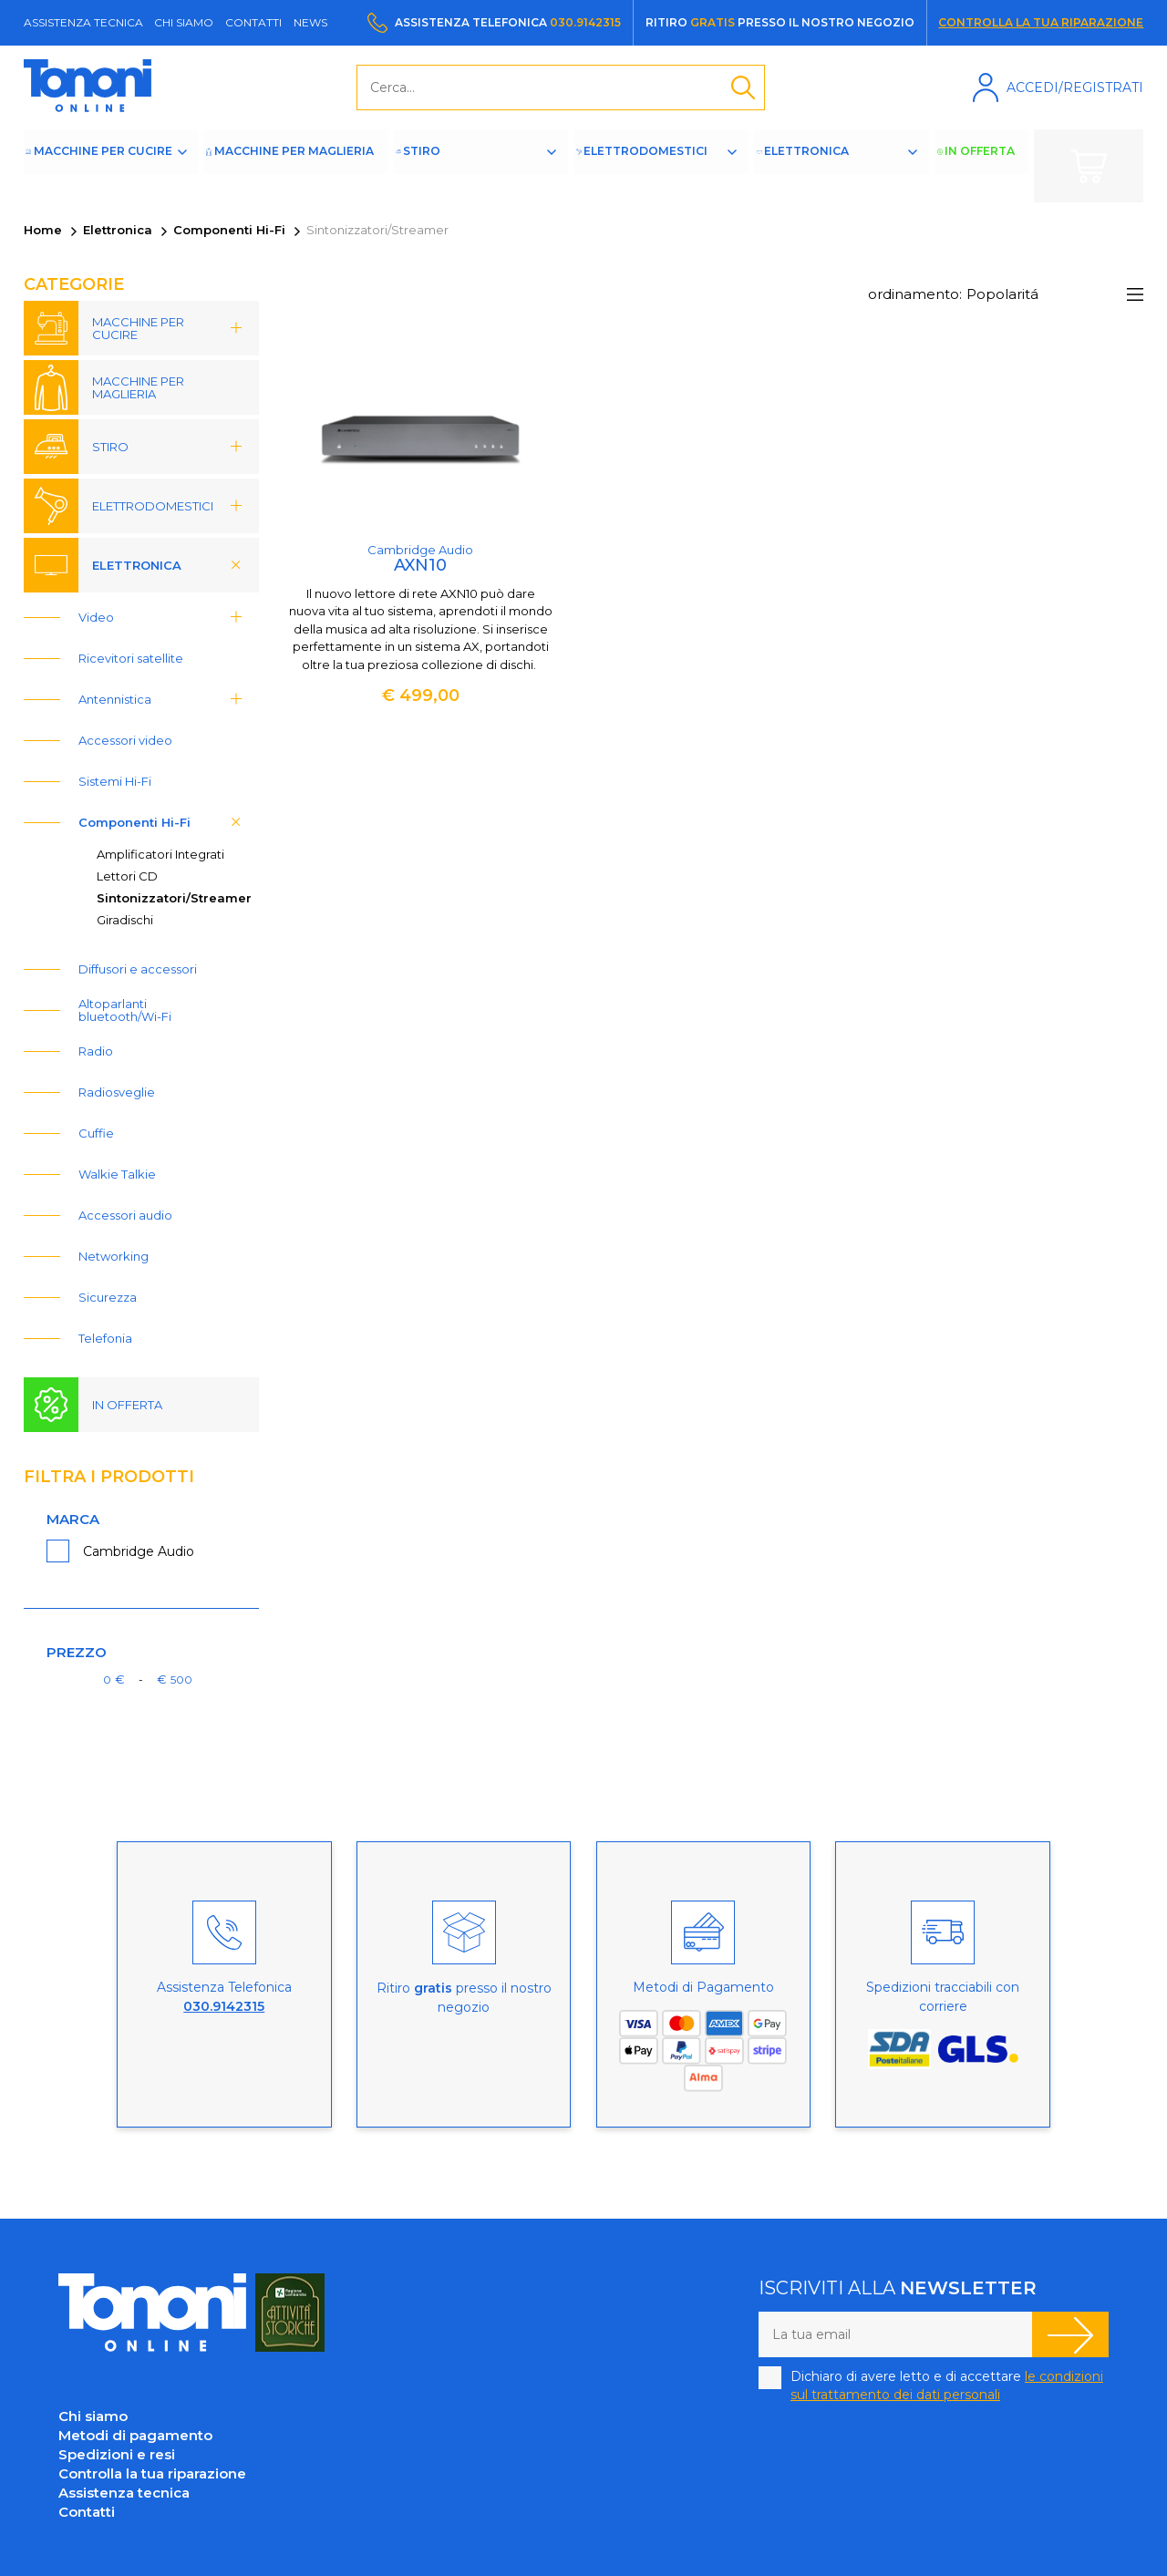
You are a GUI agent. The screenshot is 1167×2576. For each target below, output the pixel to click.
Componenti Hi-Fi (229, 229)
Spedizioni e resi (116, 2454)
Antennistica (166, 699)
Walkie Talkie (117, 1174)
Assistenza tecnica (83, 22)
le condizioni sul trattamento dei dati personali (946, 2385)
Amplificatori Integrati (160, 854)
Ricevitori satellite (130, 658)
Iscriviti (1070, 2334)
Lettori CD (127, 876)
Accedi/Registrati (1075, 87)
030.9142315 (585, 22)
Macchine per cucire (116, 166)
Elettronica (831, 166)
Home (43, 229)
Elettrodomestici (647, 166)
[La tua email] (895, 2334)
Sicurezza (107, 1297)
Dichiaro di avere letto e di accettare (946, 2385)
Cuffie (96, 1133)
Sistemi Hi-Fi (114, 781)
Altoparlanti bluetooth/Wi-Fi (124, 1010)
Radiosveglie (116, 1092)
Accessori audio (125, 1215)
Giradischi (125, 919)
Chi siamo (183, 22)
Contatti (253, 22)
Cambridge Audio (138, 1551)
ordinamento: (915, 294)
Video (166, 617)
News (310, 22)
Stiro (436, 166)
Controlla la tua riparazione (1040, 22)
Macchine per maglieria (290, 166)
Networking (113, 1256)
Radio (95, 1051)
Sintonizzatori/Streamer (174, 898)
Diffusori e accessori (137, 969)
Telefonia (105, 1338)
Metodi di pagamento (135, 2435)
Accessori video (125, 740)
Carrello (1088, 165)
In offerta (988, 166)
